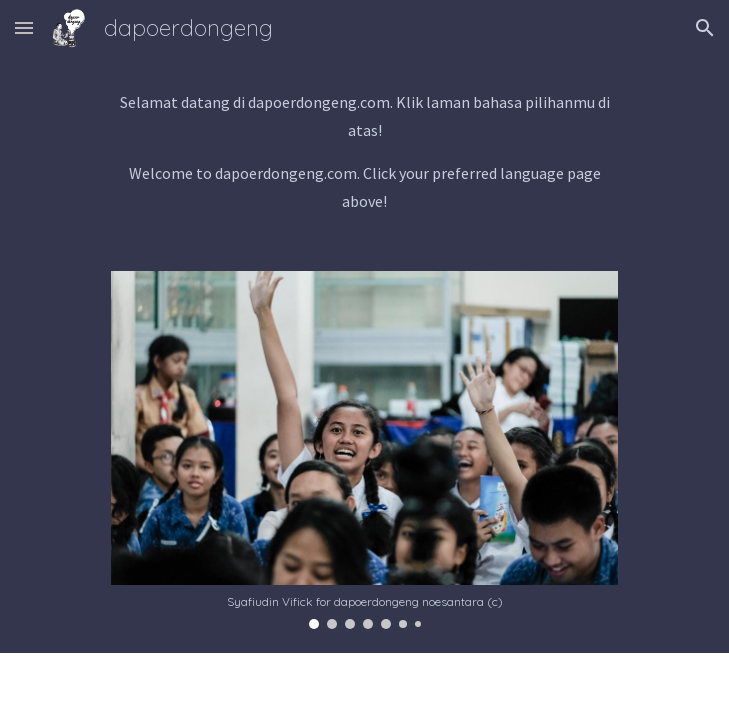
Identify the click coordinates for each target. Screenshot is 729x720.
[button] (24, 27)
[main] (364, 151)
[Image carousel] (364, 450)
